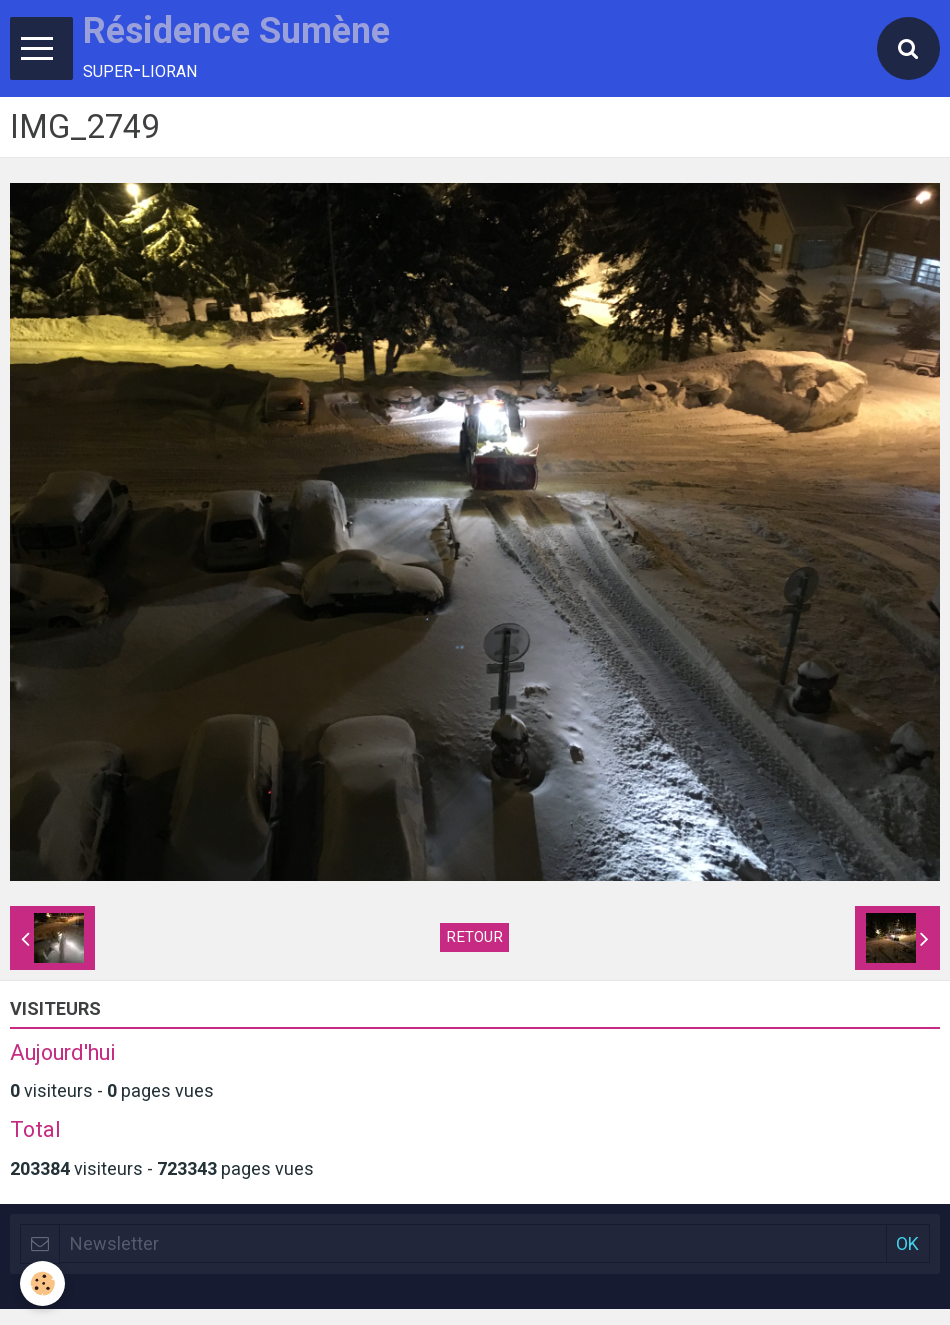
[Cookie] (42, 1283)
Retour (474, 937)
